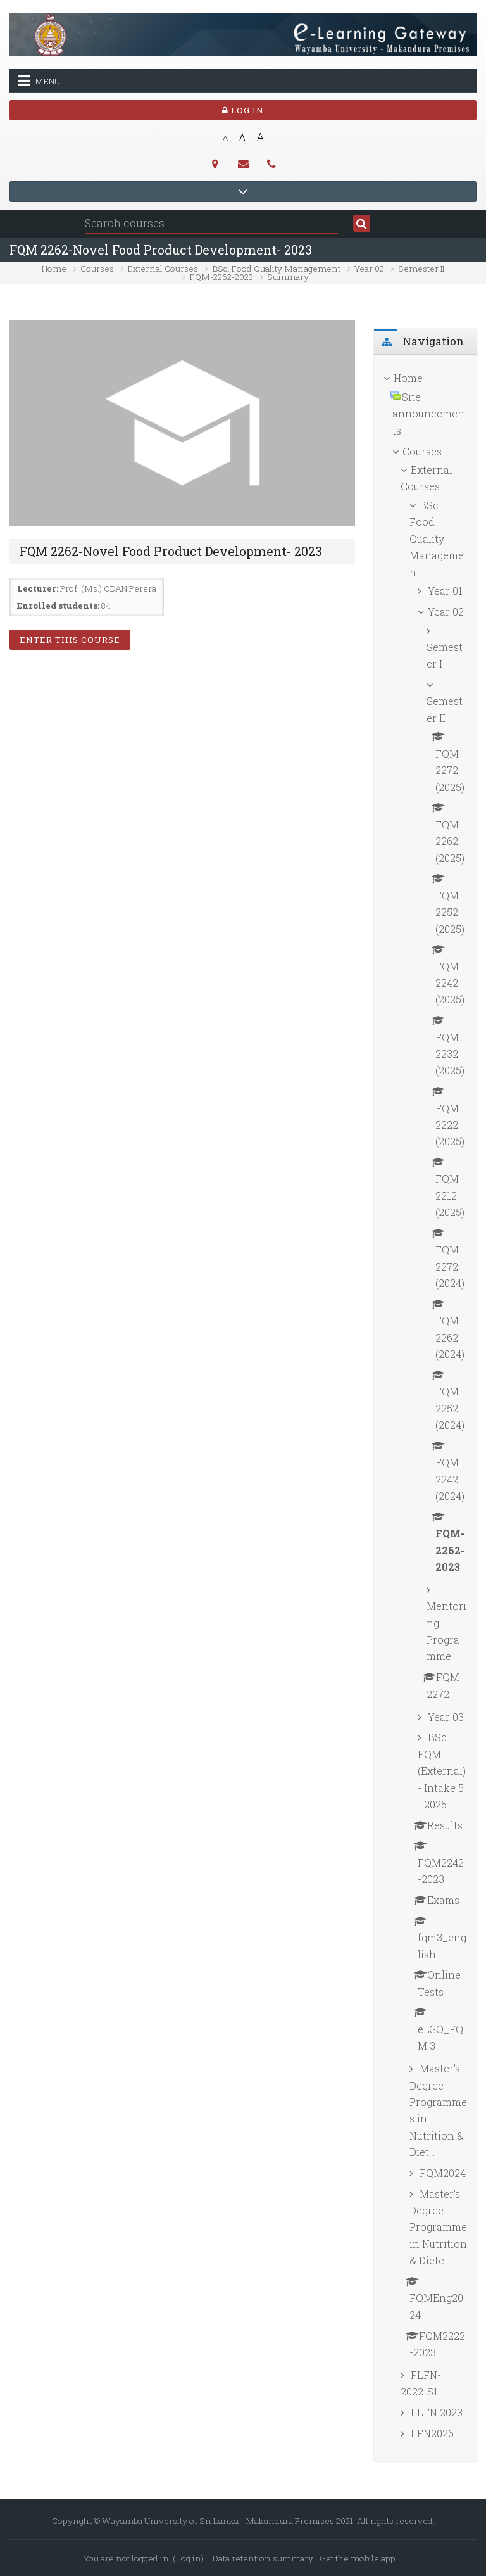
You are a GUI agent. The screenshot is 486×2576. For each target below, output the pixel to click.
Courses (97, 268)
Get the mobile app (358, 2558)
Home (54, 268)
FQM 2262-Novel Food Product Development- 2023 (160, 250)
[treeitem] (425, 1408)
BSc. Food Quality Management (276, 268)
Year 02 (369, 268)
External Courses (163, 268)
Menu (39, 80)
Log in (243, 110)
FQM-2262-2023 (221, 276)
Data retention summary (263, 2558)
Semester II (421, 268)
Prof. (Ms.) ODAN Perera (108, 588)
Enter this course (70, 639)
